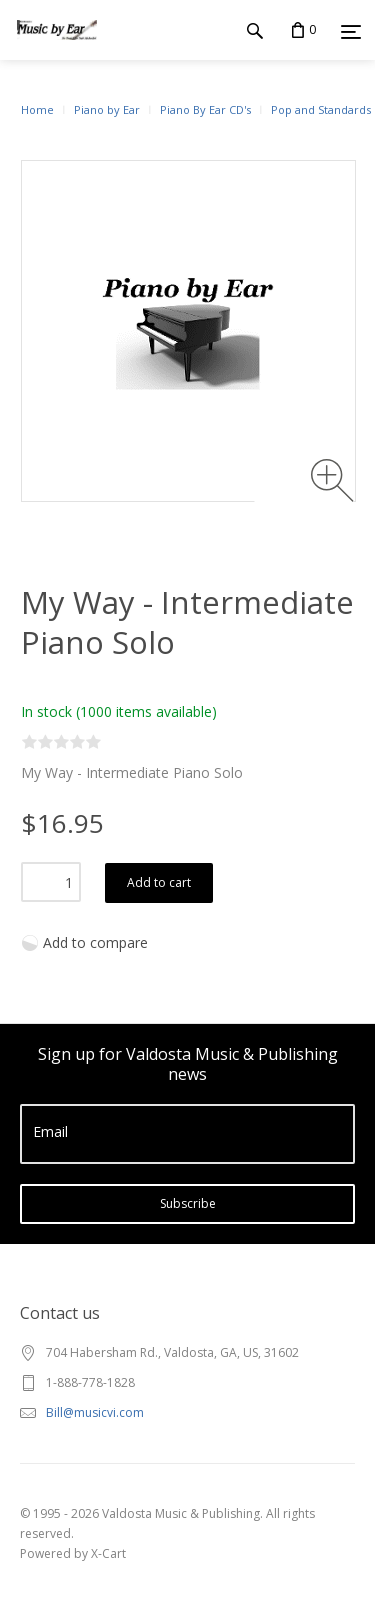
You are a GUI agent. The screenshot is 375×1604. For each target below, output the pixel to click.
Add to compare (95, 942)
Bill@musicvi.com (95, 1412)
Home (37, 109)
